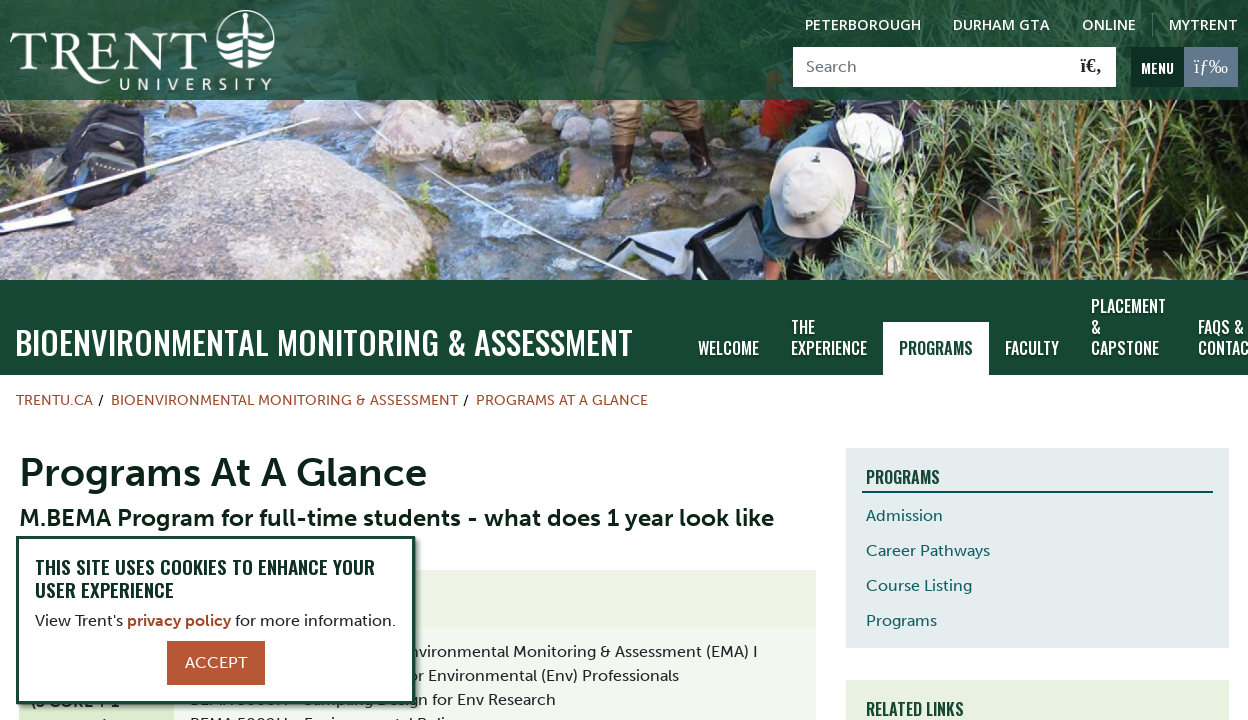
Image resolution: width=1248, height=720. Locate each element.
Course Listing (919, 582)
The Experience (829, 333)
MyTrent (1203, 24)
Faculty (1032, 344)
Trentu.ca (54, 397)
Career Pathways (928, 547)
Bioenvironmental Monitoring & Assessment (324, 338)
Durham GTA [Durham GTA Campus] (1001, 24)
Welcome (728, 344)
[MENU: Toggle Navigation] (1184, 67)
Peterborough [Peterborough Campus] (863, 24)
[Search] (930, 67)
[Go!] (1091, 67)
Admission (904, 512)
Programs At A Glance (562, 397)
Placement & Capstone (1128, 324)
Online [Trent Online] (1109, 24)
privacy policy (179, 620)
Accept (216, 662)
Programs (936, 344)
